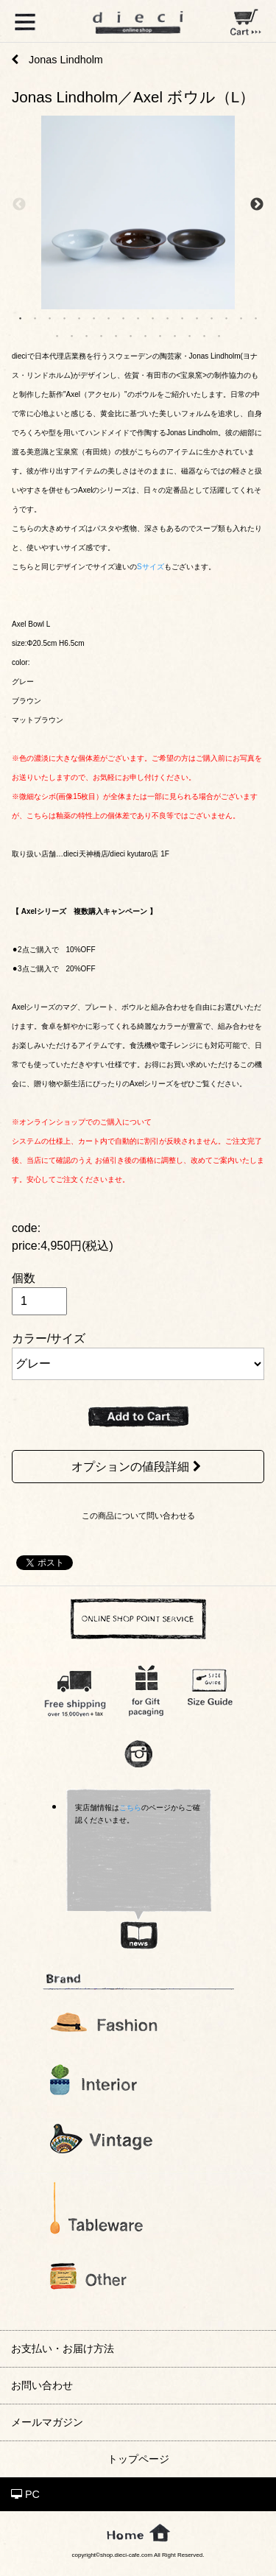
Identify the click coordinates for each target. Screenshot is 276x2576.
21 (101, 335)
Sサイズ (150, 567)
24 (145, 335)
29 (219, 335)
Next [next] (257, 205)
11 (167, 317)
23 (131, 335)
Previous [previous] (19, 205)
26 (175, 335)
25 (160, 335)
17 (256, 317)
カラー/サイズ (48, 1338)
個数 (23, 1278)
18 (57, 335)
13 (197, 317)
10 (153, 317)
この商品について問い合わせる (138, 1515)
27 (190, 335)
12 (182, 317)
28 (204, 335)
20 (86, 335)
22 (116, 335)
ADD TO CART (138, 1417)
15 (226, 317)
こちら (130, 1807)
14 (212, 317)
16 (241, 317)
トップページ (138, 2459)
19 (72, 335)
